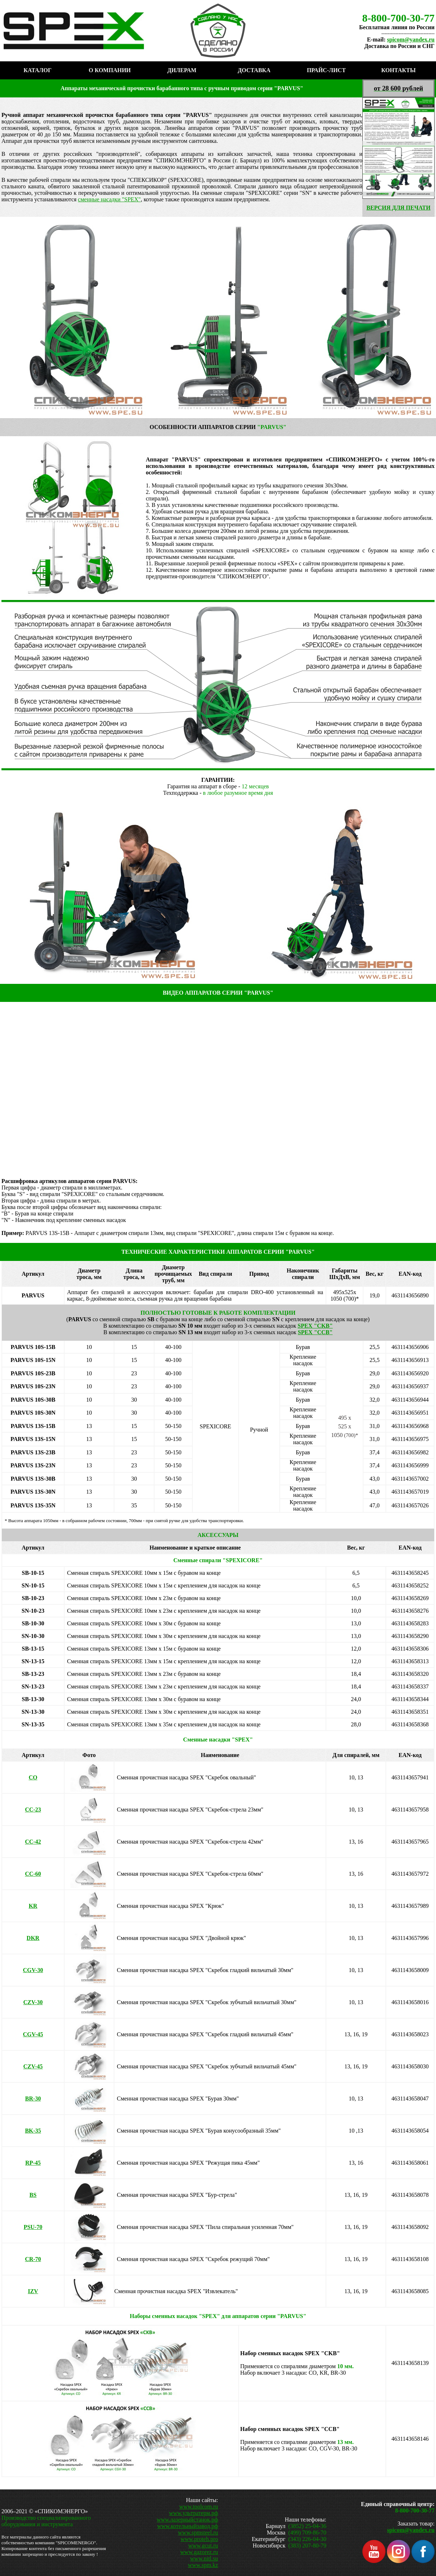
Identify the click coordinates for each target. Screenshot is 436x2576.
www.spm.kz (203, 2565)
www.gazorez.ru (199, 2552)
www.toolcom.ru (198, 2506)
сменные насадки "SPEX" (109, 199)
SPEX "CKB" (315, 1326)
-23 (33, 1809)
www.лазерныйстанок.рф (187, 2519)
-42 (33, 1842)
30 (33, 1970)
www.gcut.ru (203, 2545)
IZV (33, 2291)
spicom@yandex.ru (411, 39)
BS (33, 2195)
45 (33, 2034)
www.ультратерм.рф (193, 2513)
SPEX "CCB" (315, 1332)
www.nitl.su (204, 2558)
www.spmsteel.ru (198, 2532)
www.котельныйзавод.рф (187, 2526)
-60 (33, 1874)
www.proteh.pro (199, 2539)
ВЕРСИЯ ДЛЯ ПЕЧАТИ (398, 208)
